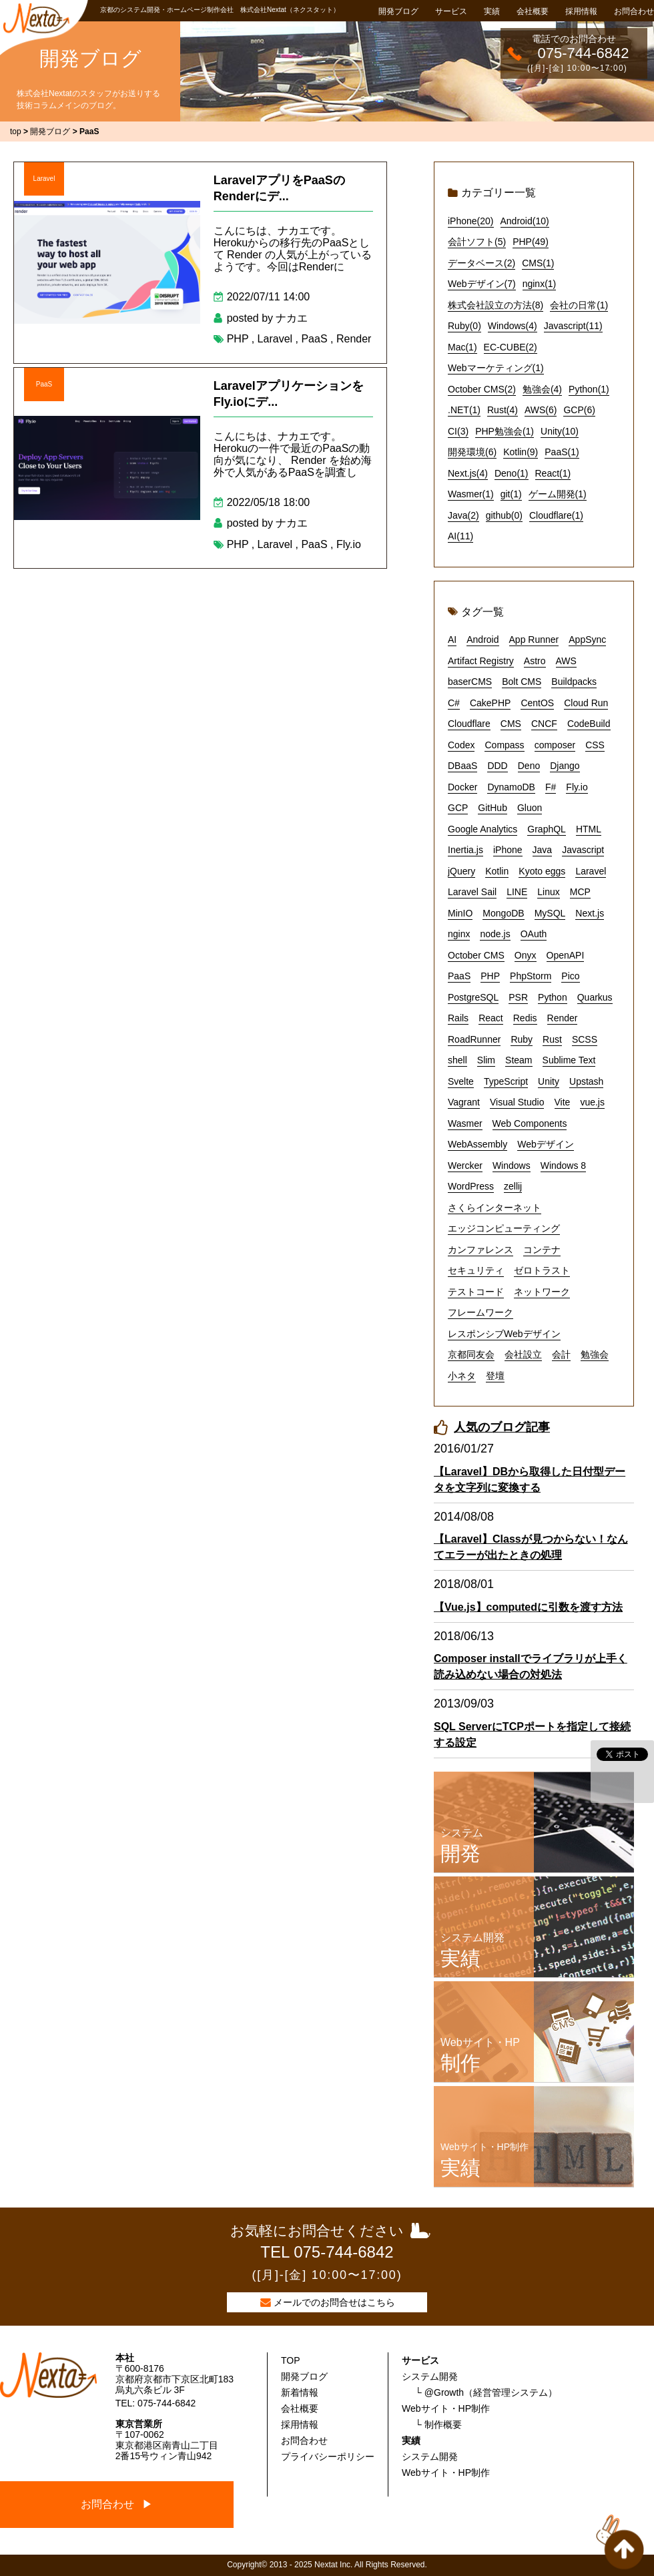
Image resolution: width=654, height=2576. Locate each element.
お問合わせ (634, 11)
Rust (552, 1039)
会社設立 (523, 1354)
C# (454, 703)
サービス (451, 11)
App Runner (534, 639)
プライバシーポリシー (327, 2456)
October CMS (476, 955)
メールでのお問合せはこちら (334, 2302)
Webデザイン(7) (482, 283)
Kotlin (497, 871)
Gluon (529, 807)
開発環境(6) (472, 452)
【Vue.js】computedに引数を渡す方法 (528, 1607)
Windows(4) (512, 325)
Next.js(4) (468, 473)
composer (555, 745)
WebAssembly (477, 1144)
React (490, 1018)
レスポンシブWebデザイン (504, 1333)
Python (552, 997)
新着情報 (299, 2392)
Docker (462, 787)
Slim (486, 1060)
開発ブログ (398, 11)
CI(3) (458, 431)
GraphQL (546, 829)
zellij (513, 1186)
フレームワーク (480, 1312)
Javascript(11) (573, 325)
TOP (290, 2360)
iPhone (508, 849)
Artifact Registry (481, 661)
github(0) (504, 515)
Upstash (586, 1081)
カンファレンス (480, 1249)
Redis (525, 1018)
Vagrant (464, 1102)
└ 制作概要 (438, 2424)
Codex (461, 745)
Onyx (526, 955)
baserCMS (470, 681)
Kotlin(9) (520, 452)
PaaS (314, 338)
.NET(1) (464, 410)
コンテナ (542, 1249)
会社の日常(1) (579, 305)
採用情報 (581, 11)
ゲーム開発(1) (558, 494)
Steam (518, 1060)
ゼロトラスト (542, 1270)
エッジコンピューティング (504, 1228)
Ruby (522, 1039)
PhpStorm (530, 976)
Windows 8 (563, 1165)
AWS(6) (541, 410)
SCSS (584, 1039)
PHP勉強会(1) (504, 431)
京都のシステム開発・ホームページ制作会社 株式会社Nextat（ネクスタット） (220, 9)
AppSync (587, 639)
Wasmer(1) (471, 494)
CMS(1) (538, 263)
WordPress (471, 1186)
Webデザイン (545, 1144)
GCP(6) (579, 410)
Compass (504, 745)
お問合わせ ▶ (117, 2504)
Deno (529, 765)
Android (482, 639)
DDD (497, 765)
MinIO (460, 913)
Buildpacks (574, 681)
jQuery (461, 871)
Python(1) (589, 389)
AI (452, 639)
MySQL (550, 913)
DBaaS (462, 765)
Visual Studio (517, 1102)
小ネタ (462, 1375)
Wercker (465, 1165)
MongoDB (503, 913)
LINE (517, 891)
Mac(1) (462, 347)
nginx (459, 934)
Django (564, 765)
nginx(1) (540, 283)
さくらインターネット (494, 1207)
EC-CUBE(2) (510, 347)
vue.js (592, 1102)
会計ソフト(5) (477, 241)
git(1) (511, 494)
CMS (511, 723)
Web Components (530, 1123)
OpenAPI (566, 955)
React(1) (553, 473)
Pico (570, 976)
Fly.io (348, 544)
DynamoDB (511, 787)
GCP (458, 807)
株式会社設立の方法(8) (495, 305)
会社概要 (533, 11)
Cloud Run (586, 703)
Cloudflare (469, 723)
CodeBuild (589, 723)
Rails (458, 1018)
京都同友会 (471, 1354)
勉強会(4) (542, 389)
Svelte (461, 1081)
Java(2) (463, 515)
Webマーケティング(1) (496, 367)
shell (457, 1060)
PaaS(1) (562, 452)
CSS (595, 745)
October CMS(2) (482, 389)
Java (543, 849)
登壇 (495, 1375)
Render (353, 338)
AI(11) (460, 536)
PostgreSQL (473, 997)
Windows (512, 1165)
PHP (238, 338)
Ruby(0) (464, 325)
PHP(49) (531, 241)
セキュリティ (476, 1270)
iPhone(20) (471, 221)
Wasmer (465, 1123)
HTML (588, 829)
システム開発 (430, 2376)
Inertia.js (465, 849)
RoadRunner (474, 1039)
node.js (495, 934)
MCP (580, 891)
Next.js (589, 913)
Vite (563, 1102)
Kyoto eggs (542, 871)
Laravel (44, 178)
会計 (561, 1354)
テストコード (476, 1291)
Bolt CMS (521, 681)
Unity (548, 1081)
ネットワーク (542, 1291)
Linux (548, 891)
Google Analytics (482, 829)
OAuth (534, 934)
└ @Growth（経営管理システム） (486, 2392)
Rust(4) (502, 410)
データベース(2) (481, 263)
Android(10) (525, 221)
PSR (518, 997)
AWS (566, 661)
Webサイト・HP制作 (446, 2408)
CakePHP (490, 703)
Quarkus (595, 997)
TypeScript (506, 1081)
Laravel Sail (472, 891)
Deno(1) (512, 473)
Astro (535, 661)
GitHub (492, 807)
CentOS (537, 703)
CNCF (544, 723)
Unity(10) (560, 431)
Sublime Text (569, 1060)
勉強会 (595, 1354)
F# (550, 787)
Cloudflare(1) (556, 515)
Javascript (583, 849)
